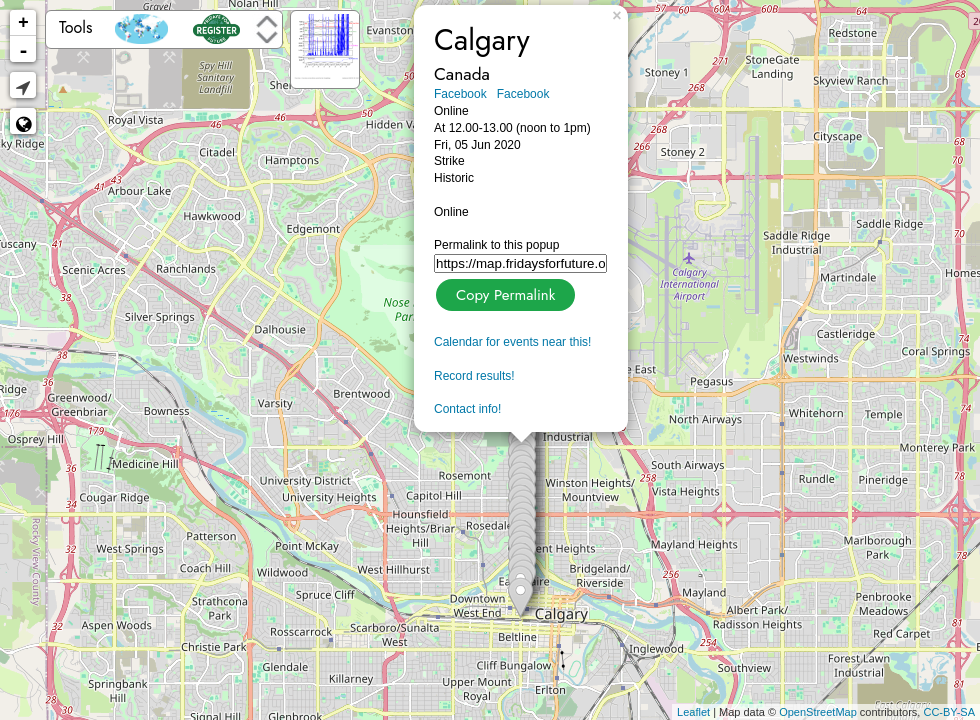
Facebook (460, 94)
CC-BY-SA (949, 712)
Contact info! (467, 409)
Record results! (474, 376)
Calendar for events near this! (512, 342)
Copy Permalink (503, 292)
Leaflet (693, 712)
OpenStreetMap (818, 712)
